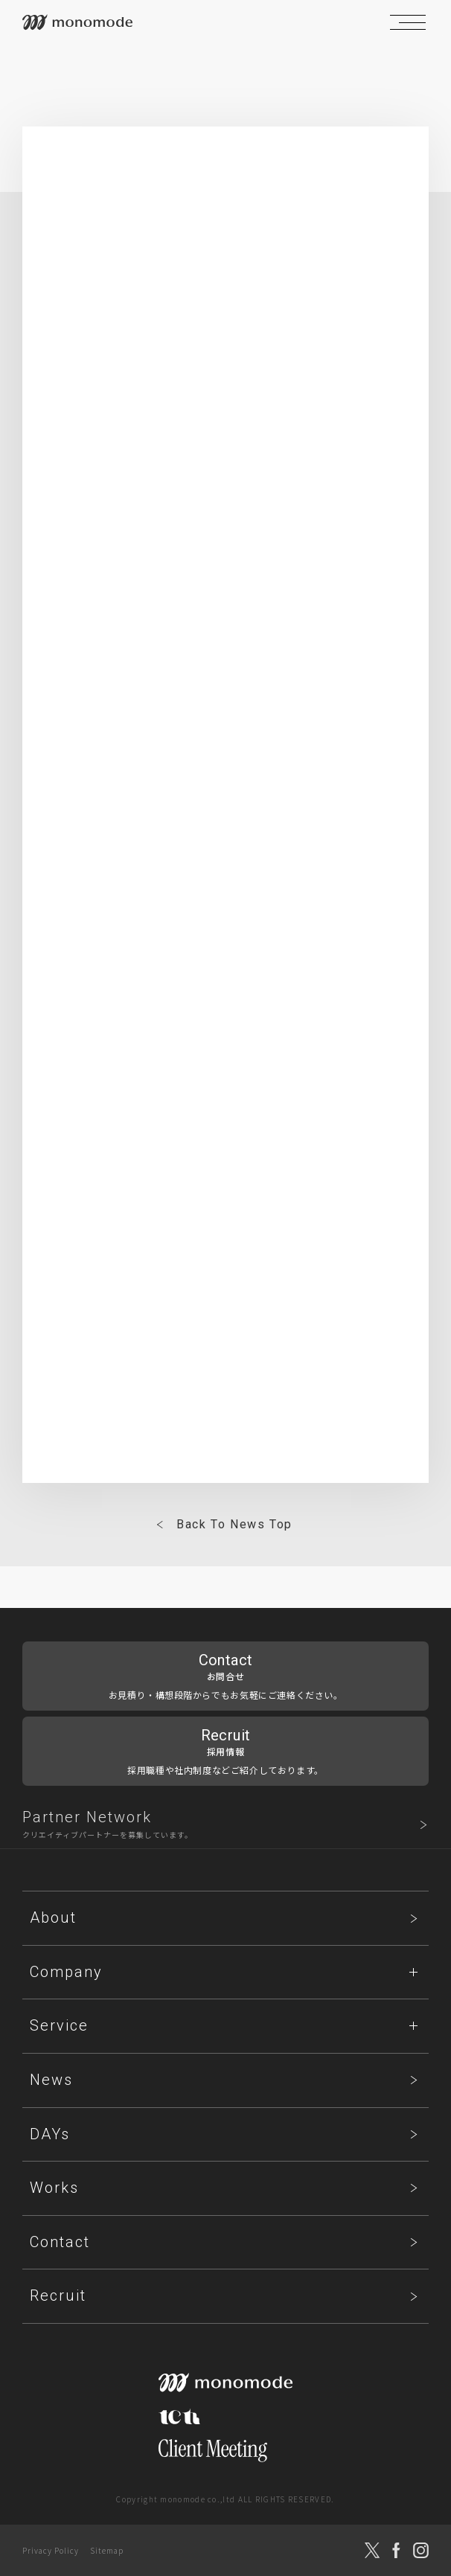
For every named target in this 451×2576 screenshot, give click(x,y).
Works (54, 2188)
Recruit (58, 2295)
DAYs (50, 2134)
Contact (60, 2242)
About (53, 1917)
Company (66, 1972)
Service (59, 2025)
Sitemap (107, 2550)
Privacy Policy (50, 2550)
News (51, 2080)
